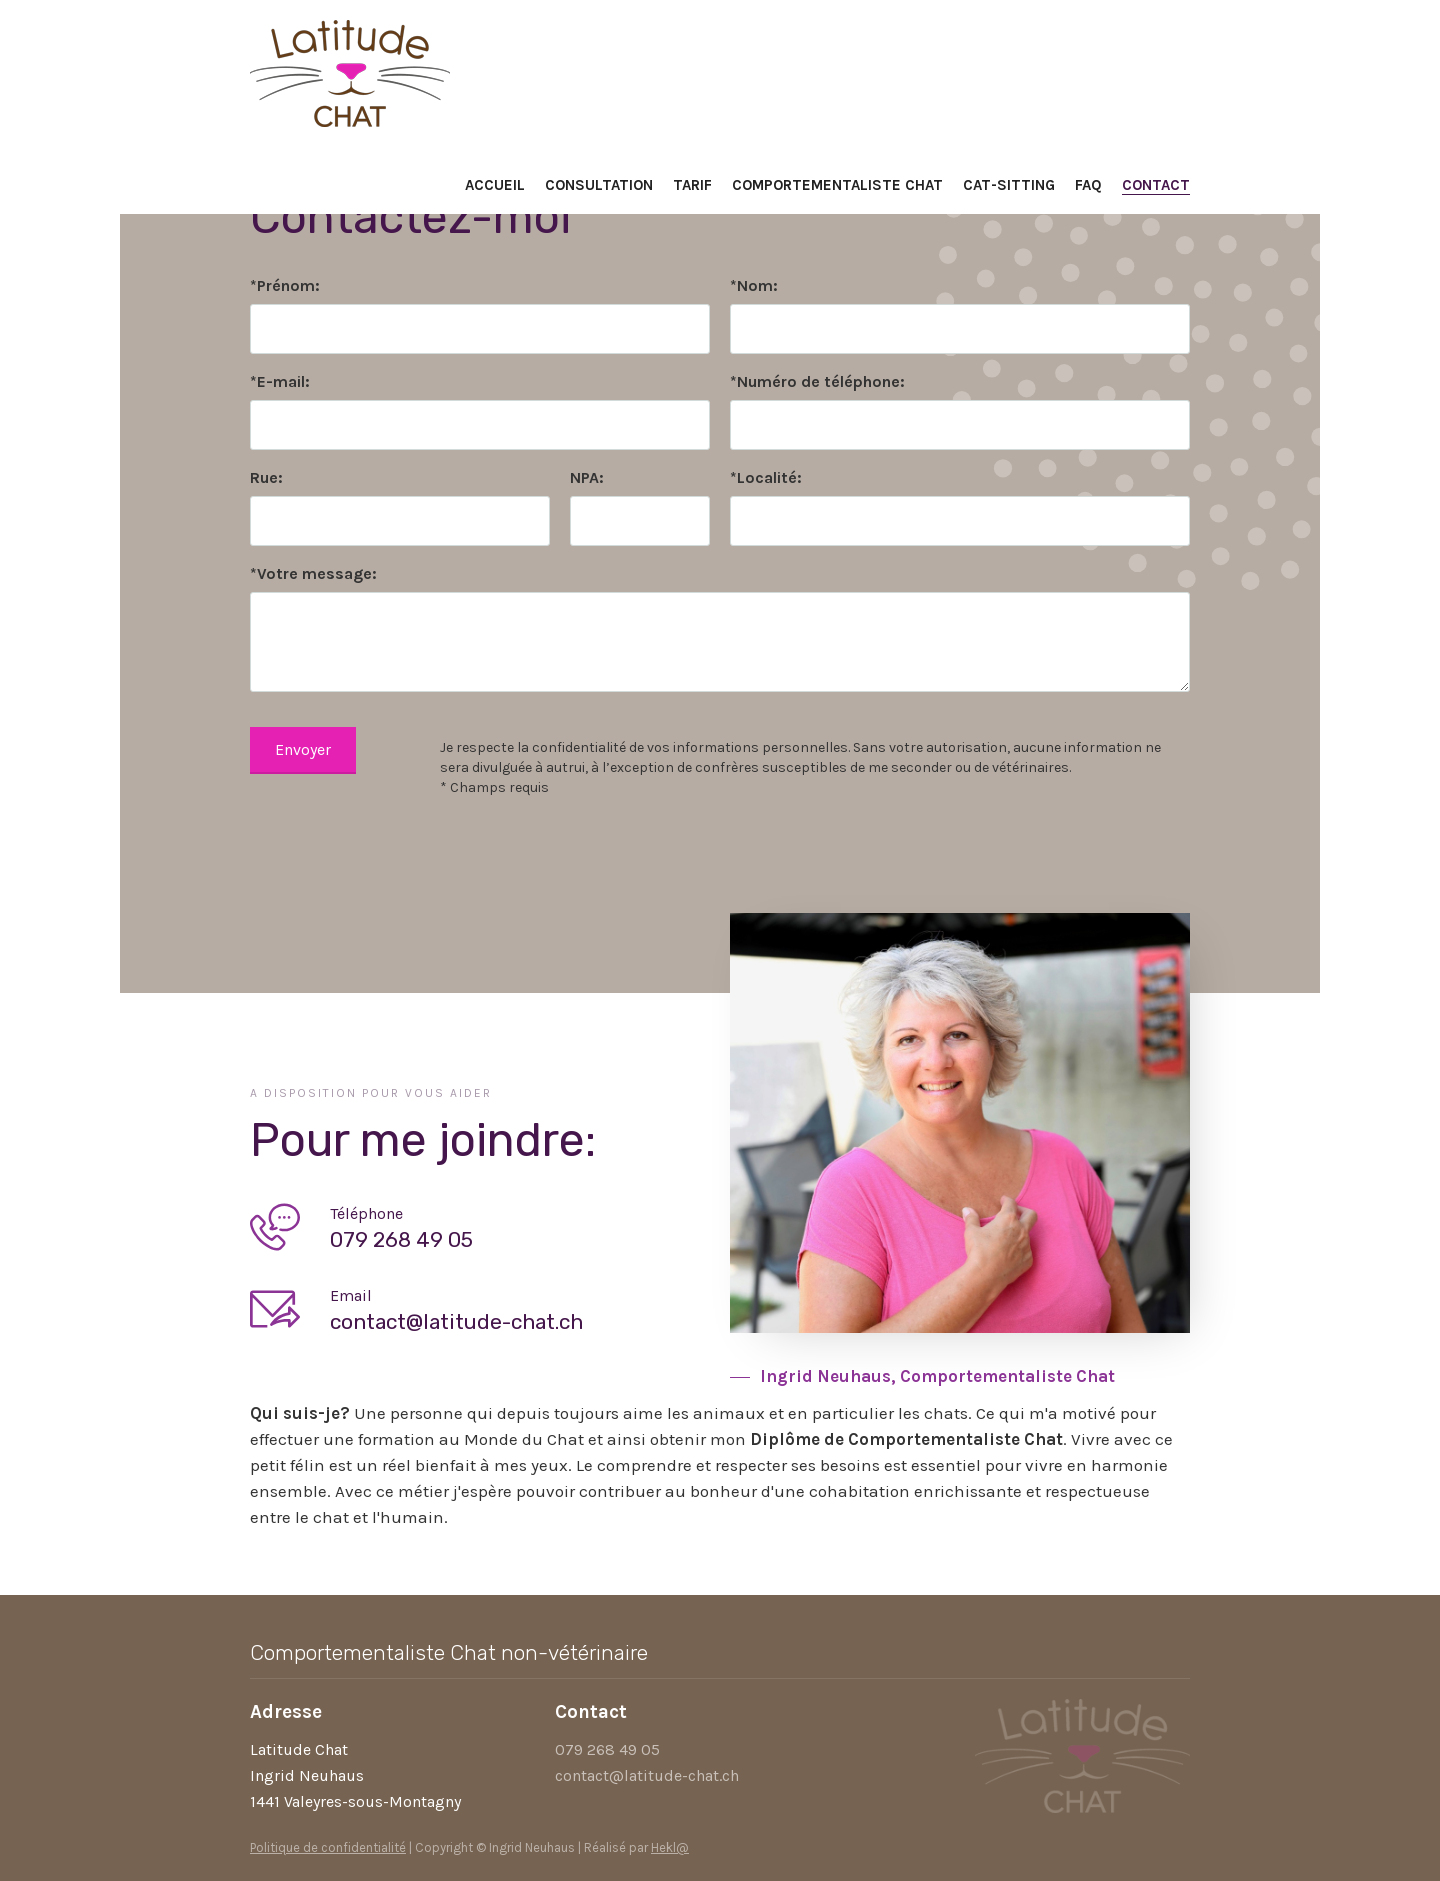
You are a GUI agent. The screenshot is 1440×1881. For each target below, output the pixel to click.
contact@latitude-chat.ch (647, 1775)
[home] (350, 68)
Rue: (266, 477)
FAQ (1088, 185)
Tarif (692, 185)
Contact (1156, 185)
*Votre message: (313, 573)
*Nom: (754, 285)
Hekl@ (670, 1847)
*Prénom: (285, 285)
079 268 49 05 (607, 1749)
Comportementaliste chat (837, 185)
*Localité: (766, 477)
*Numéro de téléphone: (817, 381)
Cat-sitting (1009, 185)
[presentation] (402, 846)
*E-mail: (280, 381)
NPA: (587, 477)
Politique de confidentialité (328, 1847)
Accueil (495, 185)
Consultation (599, 185)
